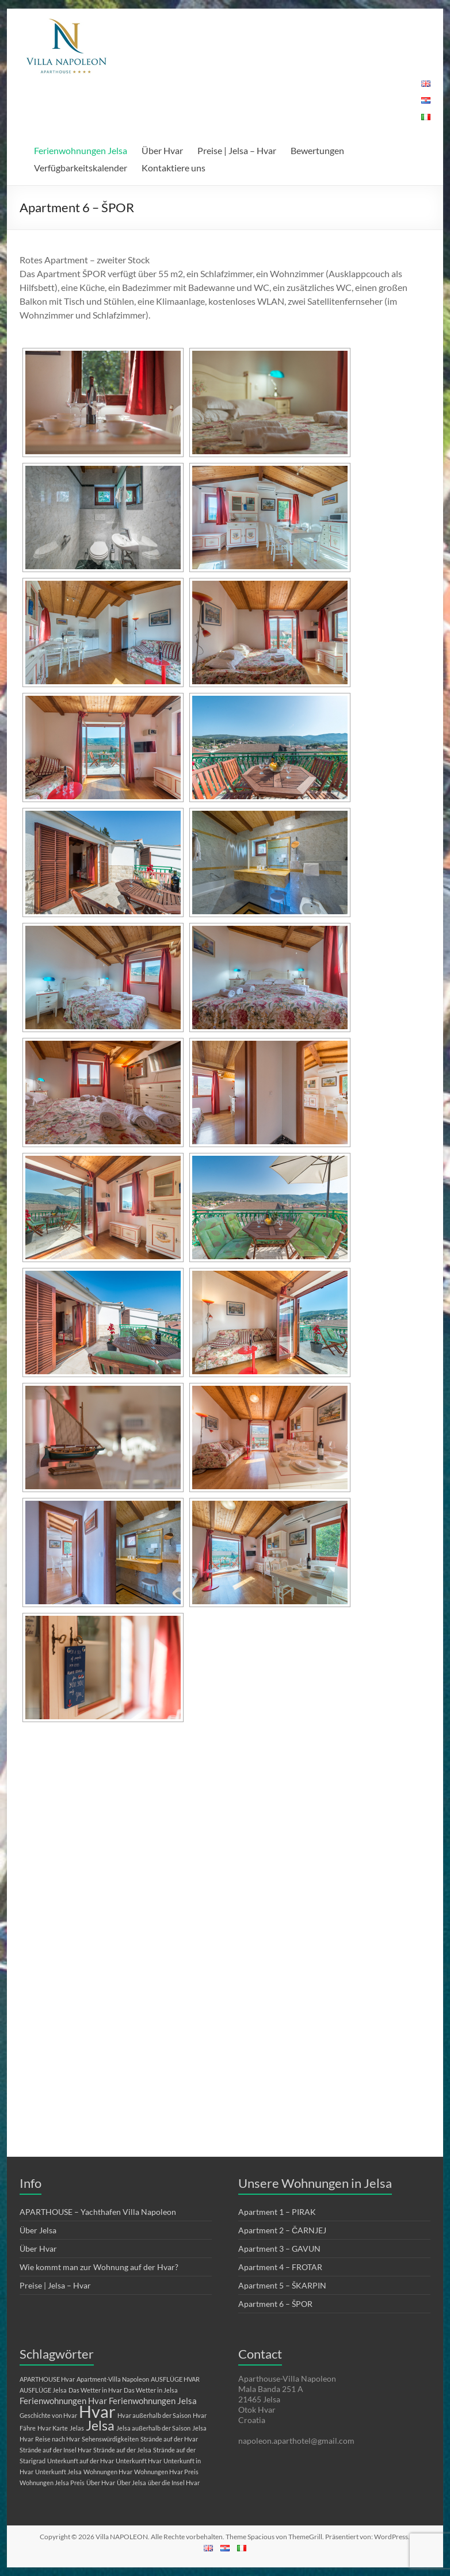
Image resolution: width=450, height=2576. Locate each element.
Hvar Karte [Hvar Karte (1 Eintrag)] (52, 2428)
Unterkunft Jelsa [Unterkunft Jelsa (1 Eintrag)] (58, 2471)
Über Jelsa (38, 2230)
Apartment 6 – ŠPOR (275, 2304)
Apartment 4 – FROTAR (280, 2267)
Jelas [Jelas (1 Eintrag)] (77, 2428)
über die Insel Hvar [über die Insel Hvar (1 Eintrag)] (174, 2482)
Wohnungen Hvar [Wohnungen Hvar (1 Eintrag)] (107, 2471)
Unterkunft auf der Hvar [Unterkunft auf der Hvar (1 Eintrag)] (80, 2460)
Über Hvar (162, 150)
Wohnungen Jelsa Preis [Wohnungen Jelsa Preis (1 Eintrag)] (52, 2482)
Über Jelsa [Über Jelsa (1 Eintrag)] (131, 2482)
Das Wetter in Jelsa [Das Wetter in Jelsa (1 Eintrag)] (151, 2390)
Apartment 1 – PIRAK (277, 2212)
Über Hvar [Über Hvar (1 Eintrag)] (100, 2482)
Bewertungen (317, 150)
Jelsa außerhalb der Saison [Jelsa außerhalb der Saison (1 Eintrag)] (153, 2428)
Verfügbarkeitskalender (80, 167)
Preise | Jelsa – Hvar (236, 150)
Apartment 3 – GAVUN (279, 2248)
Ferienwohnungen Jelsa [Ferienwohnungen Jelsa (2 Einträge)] (153, 2400)
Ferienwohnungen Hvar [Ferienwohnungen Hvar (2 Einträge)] (63, 2400)
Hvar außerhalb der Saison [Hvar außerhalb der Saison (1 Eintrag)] (154, 2415)
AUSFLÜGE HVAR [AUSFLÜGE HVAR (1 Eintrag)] (175, 2379)
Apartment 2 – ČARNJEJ (282, 2230)
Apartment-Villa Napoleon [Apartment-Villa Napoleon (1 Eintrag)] (113, 2379)
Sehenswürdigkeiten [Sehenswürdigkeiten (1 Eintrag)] (110, 2439)
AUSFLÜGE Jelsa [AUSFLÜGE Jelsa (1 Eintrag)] (43, 2390)
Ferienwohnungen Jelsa (80, 150)
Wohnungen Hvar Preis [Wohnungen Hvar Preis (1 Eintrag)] (166, 2471)
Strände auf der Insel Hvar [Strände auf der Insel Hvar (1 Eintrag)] (55, 2450)
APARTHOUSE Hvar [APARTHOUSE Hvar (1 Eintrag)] (47, 2379)
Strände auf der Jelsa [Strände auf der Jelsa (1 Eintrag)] (122, 2450)
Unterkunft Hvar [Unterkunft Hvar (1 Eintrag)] (139, 2460)
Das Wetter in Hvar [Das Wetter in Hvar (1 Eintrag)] (95, 2390)
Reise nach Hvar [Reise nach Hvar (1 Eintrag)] (57, 2439)
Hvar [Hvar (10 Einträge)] (97, 2411)
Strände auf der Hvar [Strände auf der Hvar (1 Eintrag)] (169, 2439)
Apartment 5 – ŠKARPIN (282, 2285)
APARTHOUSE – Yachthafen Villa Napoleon (98, 2212)
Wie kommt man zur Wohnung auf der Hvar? (99, 2267)
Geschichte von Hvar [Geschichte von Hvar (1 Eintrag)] (48, 2415)
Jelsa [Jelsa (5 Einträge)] (100, 2425)
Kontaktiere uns (173, 167)
